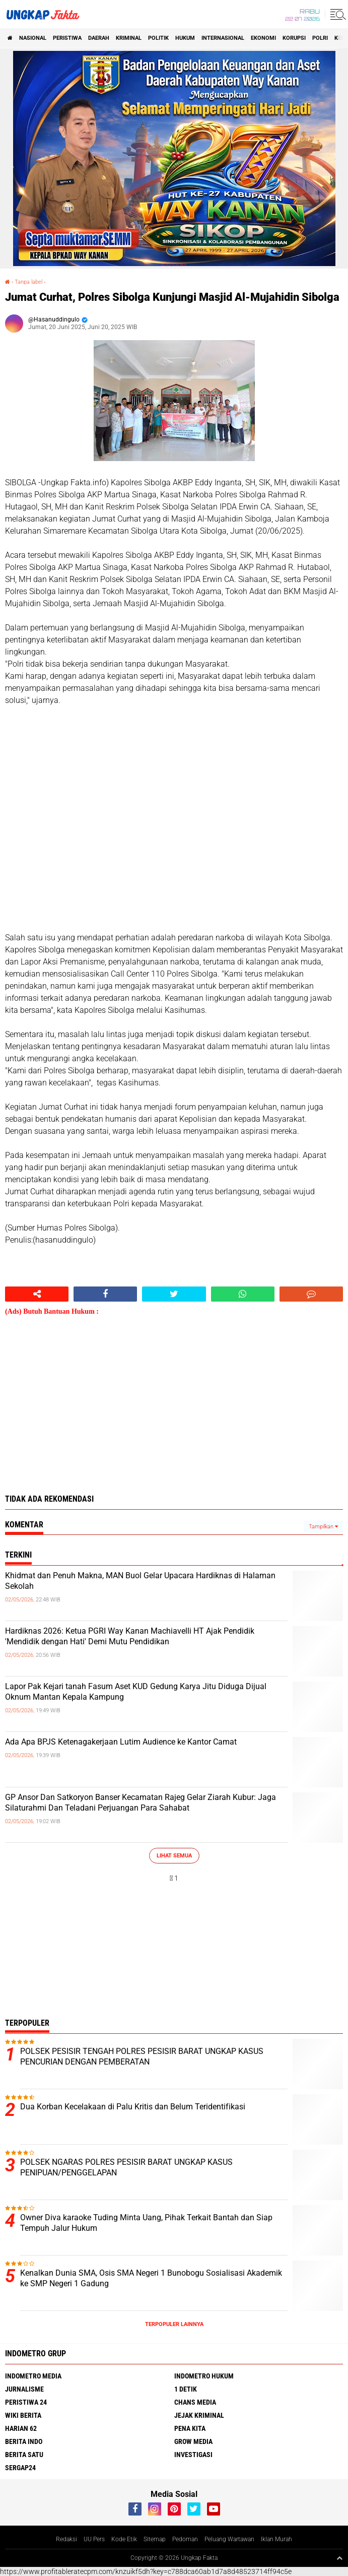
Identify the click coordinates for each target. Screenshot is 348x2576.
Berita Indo (23, 2441)
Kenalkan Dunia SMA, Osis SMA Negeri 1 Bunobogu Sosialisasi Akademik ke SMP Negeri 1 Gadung (151, 2278)
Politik (158, 38)
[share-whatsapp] (242, 1294)
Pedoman (185, 2539)
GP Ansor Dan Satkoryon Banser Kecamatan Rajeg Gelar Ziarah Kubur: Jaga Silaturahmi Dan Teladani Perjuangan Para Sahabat (140, 1802)
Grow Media (193, 2441)
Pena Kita (189, 2428)
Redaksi (66, 2539)
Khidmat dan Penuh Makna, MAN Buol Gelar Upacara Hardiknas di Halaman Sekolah (140, 1581)
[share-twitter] (173, 1294)
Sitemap (155, 2539)
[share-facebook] (105, 1294)
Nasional (32, 38)
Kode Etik (124, 2539)
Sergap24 (20, 2468)
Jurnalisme (24, 2389)
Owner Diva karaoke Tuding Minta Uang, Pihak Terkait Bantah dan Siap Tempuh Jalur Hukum (146, 2223)
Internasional (222, 38)
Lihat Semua (174, 1855)
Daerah (98, 38)
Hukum (185, 38)
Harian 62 (21, 2428)
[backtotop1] (339, 2557)
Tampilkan (323, 1526)
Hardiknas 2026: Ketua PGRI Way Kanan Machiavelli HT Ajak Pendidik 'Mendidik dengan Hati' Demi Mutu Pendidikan (129, 1636)
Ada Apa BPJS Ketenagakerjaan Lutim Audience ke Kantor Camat (121, 1742)
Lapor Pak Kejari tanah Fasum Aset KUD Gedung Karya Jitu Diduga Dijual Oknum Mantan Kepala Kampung (135, 1692)
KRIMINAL (129, 38)
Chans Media (195, 2402)
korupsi (294, 38)
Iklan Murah (276, 2539)
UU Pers (94, 2539)
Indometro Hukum (204, 2376)
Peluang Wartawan (229, 2539)
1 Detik (185, 2389)
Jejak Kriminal (199, 2415)
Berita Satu (24, 2455)
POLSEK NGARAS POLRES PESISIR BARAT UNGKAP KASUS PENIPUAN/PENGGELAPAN (126, 2167)
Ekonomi (263, 38)
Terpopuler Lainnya (174, 2324)
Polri (320, 38)
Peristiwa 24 (26, 2402)
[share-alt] (36, 1294)
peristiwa (67, 38)
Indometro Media (33, 2376)
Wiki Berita (23, 2415)
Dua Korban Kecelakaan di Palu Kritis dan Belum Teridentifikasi (132, 2106)
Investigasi (193, 2455)
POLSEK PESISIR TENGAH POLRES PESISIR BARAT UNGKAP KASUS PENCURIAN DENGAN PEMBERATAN (141, 2056)
